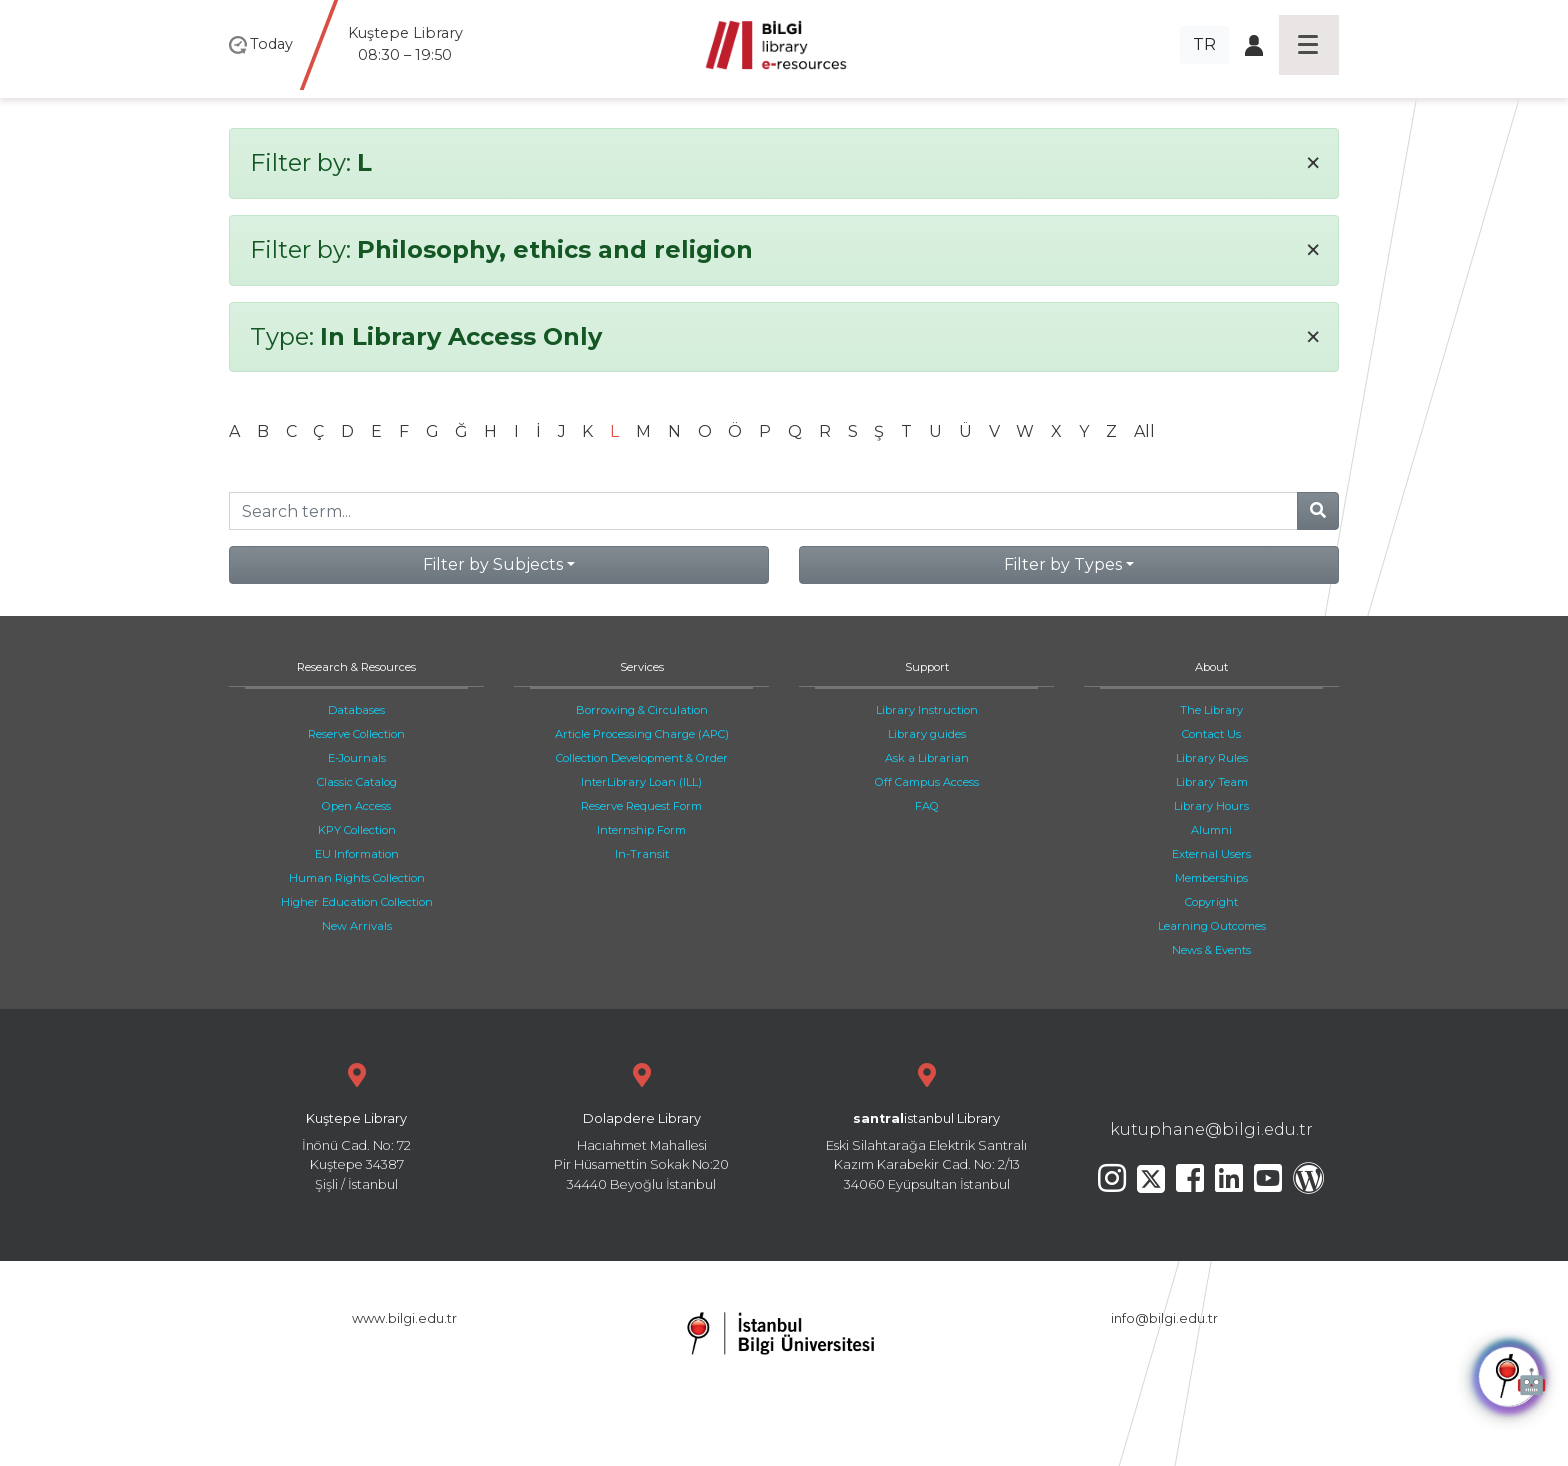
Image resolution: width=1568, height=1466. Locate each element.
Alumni (1211, 830)
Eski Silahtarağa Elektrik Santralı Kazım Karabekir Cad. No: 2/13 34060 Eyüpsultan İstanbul (926, 1124)
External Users (1211, 854)
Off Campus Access (927, 782)
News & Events (1211, 950)
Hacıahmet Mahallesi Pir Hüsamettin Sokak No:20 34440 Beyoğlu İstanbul (641, 1124)
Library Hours (1211, 806)
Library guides (927, 734)
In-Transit (642, 854)
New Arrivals (357, 926)
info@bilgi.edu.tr (1164, 1318)
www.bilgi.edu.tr (404, 1318)
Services (642, 667)
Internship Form (641, 830)
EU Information (357, 854)
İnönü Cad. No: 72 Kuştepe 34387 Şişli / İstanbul (356, 1124)
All (1144, 431)
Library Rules (1212, 758)
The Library (1211, 710)
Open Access (356, 806)
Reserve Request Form (641, 806)
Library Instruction (927, 710)
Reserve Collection (356, 734)
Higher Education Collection (357, 902)
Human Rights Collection (357, 878)
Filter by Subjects (493, 564)
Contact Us (1211, 734)
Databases (356, 710)
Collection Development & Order (642, 758)
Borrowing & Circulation (642, 710)
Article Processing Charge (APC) (642, 734)
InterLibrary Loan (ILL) (641, 782)
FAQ (927, 806)
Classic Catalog (357, 782)
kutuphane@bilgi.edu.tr (1211, 1129)
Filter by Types (1063, 564)
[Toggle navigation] (1309, 45)
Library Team (1212, 782)
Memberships (1211, 878)
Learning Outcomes (1212, 926)
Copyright (1211, 902)
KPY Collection (357, 830)
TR (1204, 44)
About (1211, 667)
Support (927, 667)
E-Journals (357, 758)
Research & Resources (356, 667)
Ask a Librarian (927, 758)
